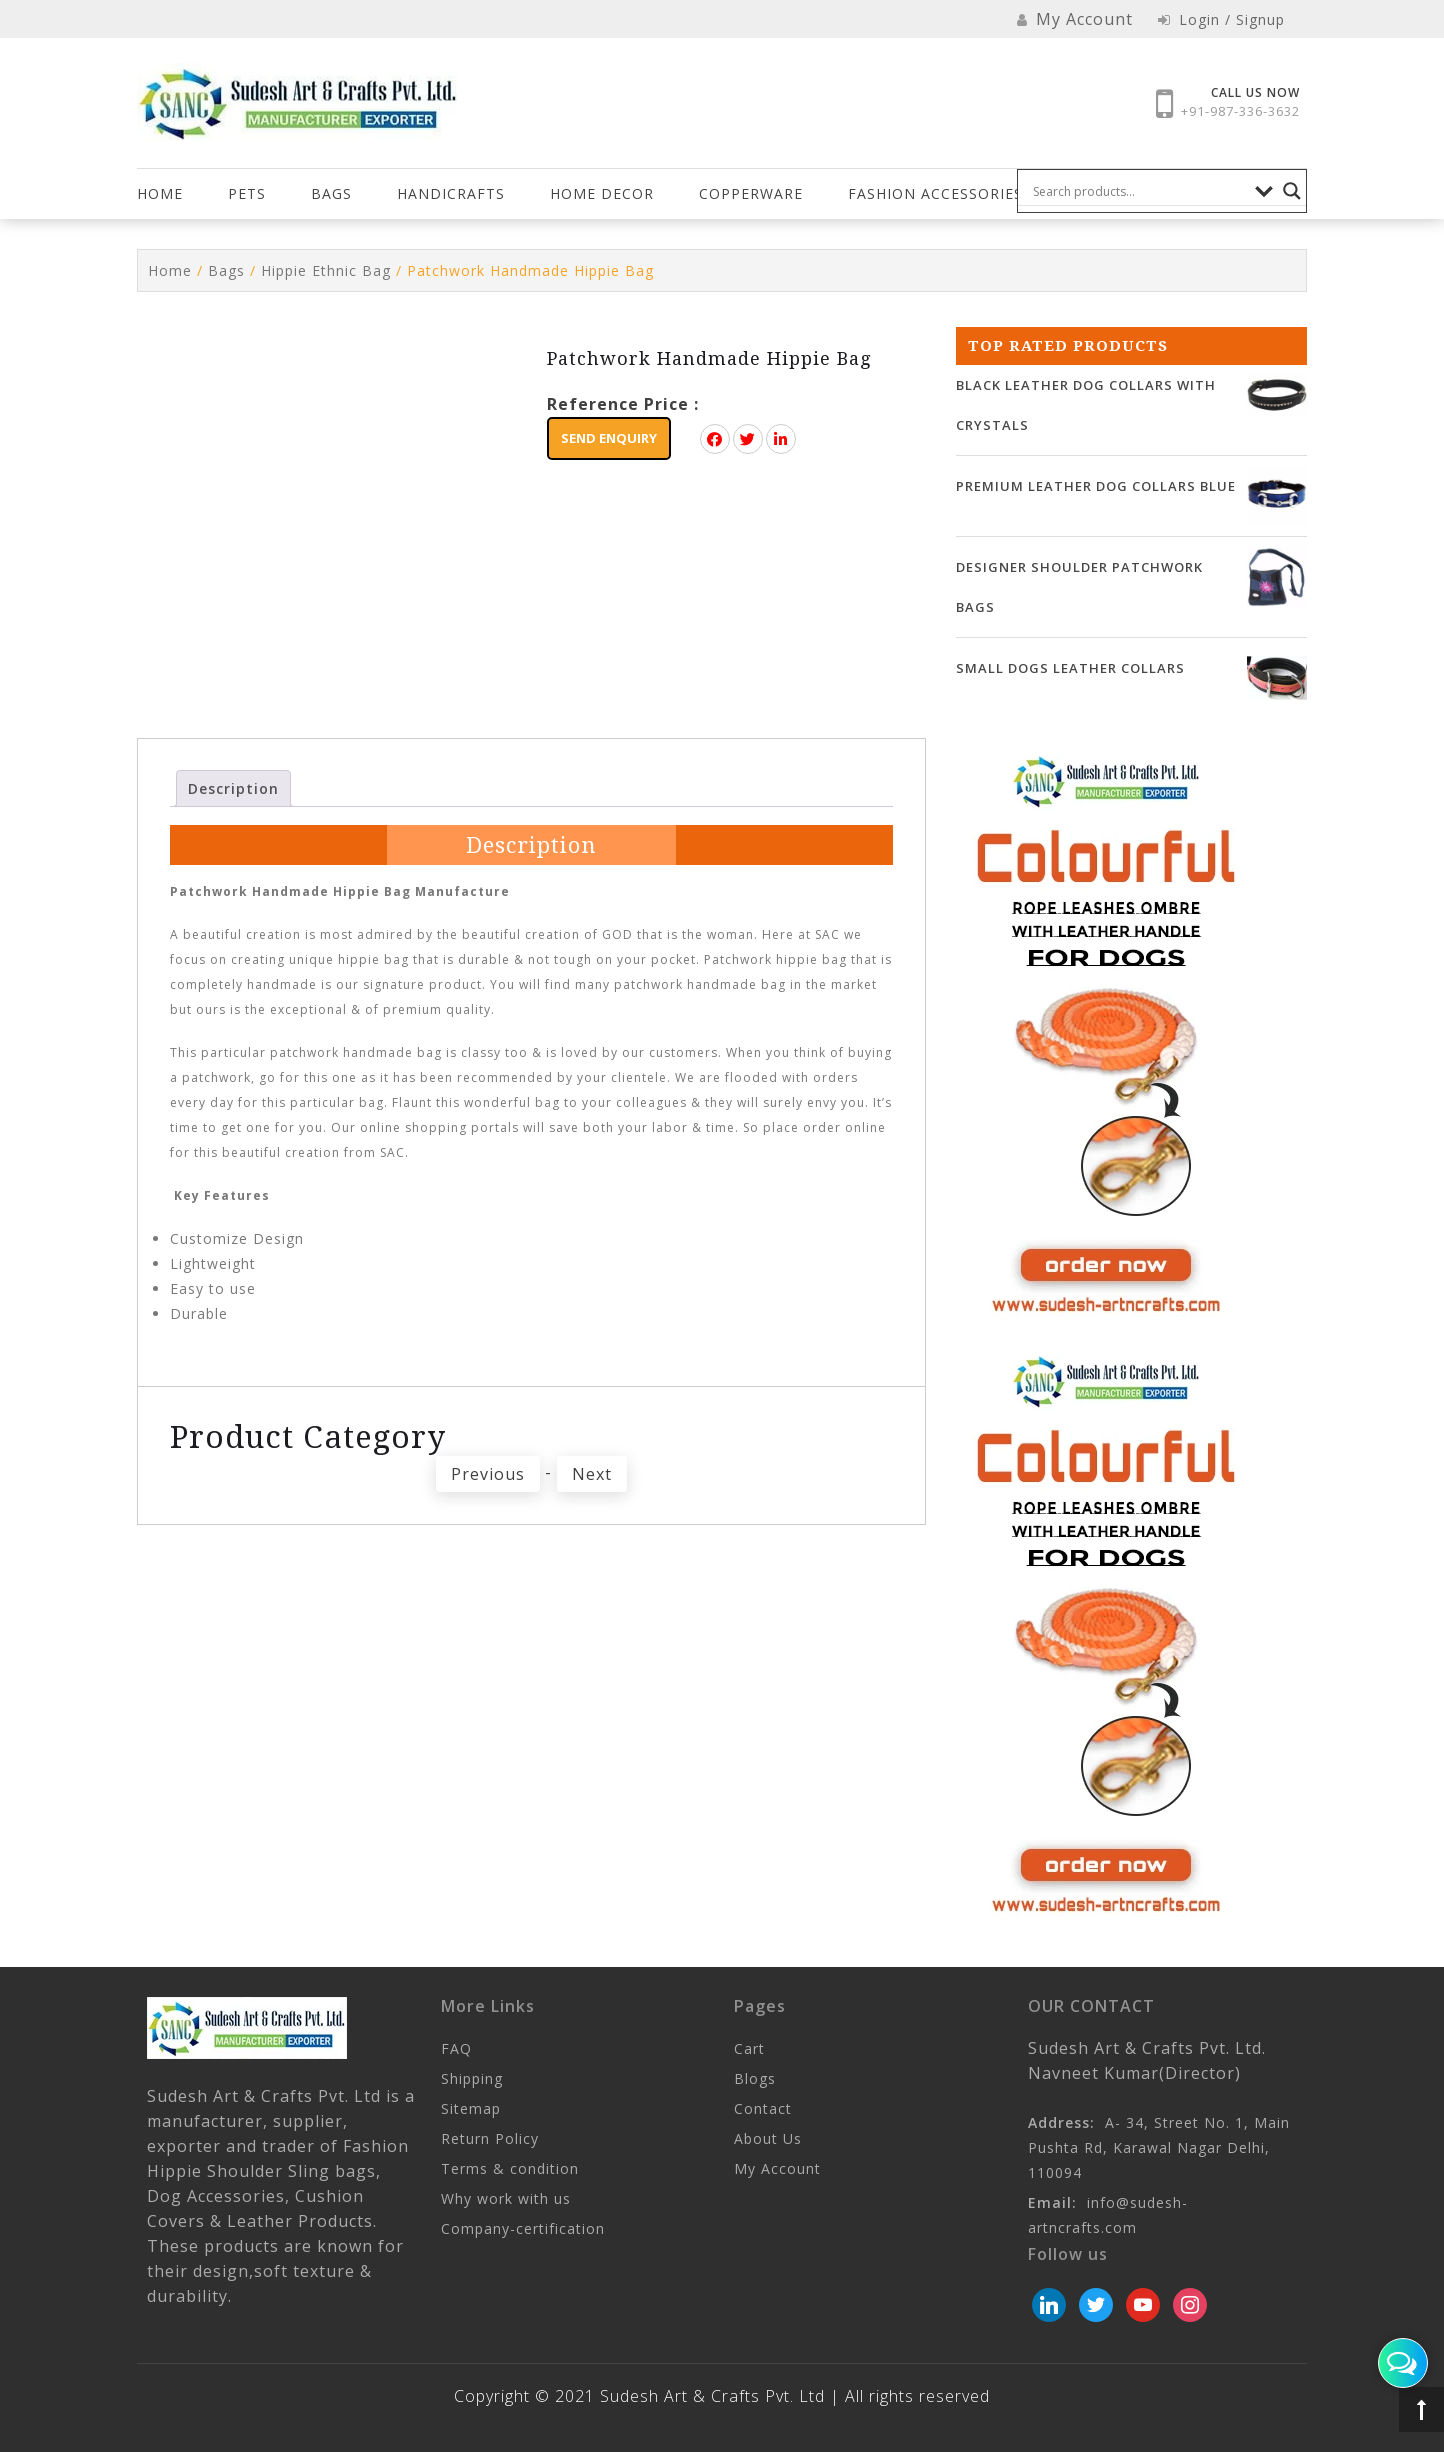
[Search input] (1139, 191)
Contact (763, 2108)
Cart (749, 2048)
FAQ (456, 2048)
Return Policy (490, 2138)
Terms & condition (510, 2168)
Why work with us (506, 2198)
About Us (768, 2138)
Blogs (755, 2078)
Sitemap (471, 2108)
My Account (777, 2168)
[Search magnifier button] (1292, 191)
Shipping (472, 2078)
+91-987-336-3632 (1240, 111)
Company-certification (523, 2228)
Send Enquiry (609, 438)
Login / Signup (1221, 19)
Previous (488, 1474)
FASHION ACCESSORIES (935, 193)
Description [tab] (233, 788)
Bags (331, 193)
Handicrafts (451, 193)
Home (160, 193)
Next (592, 1474)
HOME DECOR (602, 193)
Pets (247, 193)
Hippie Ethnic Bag (326, 270)
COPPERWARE (751, 193)
